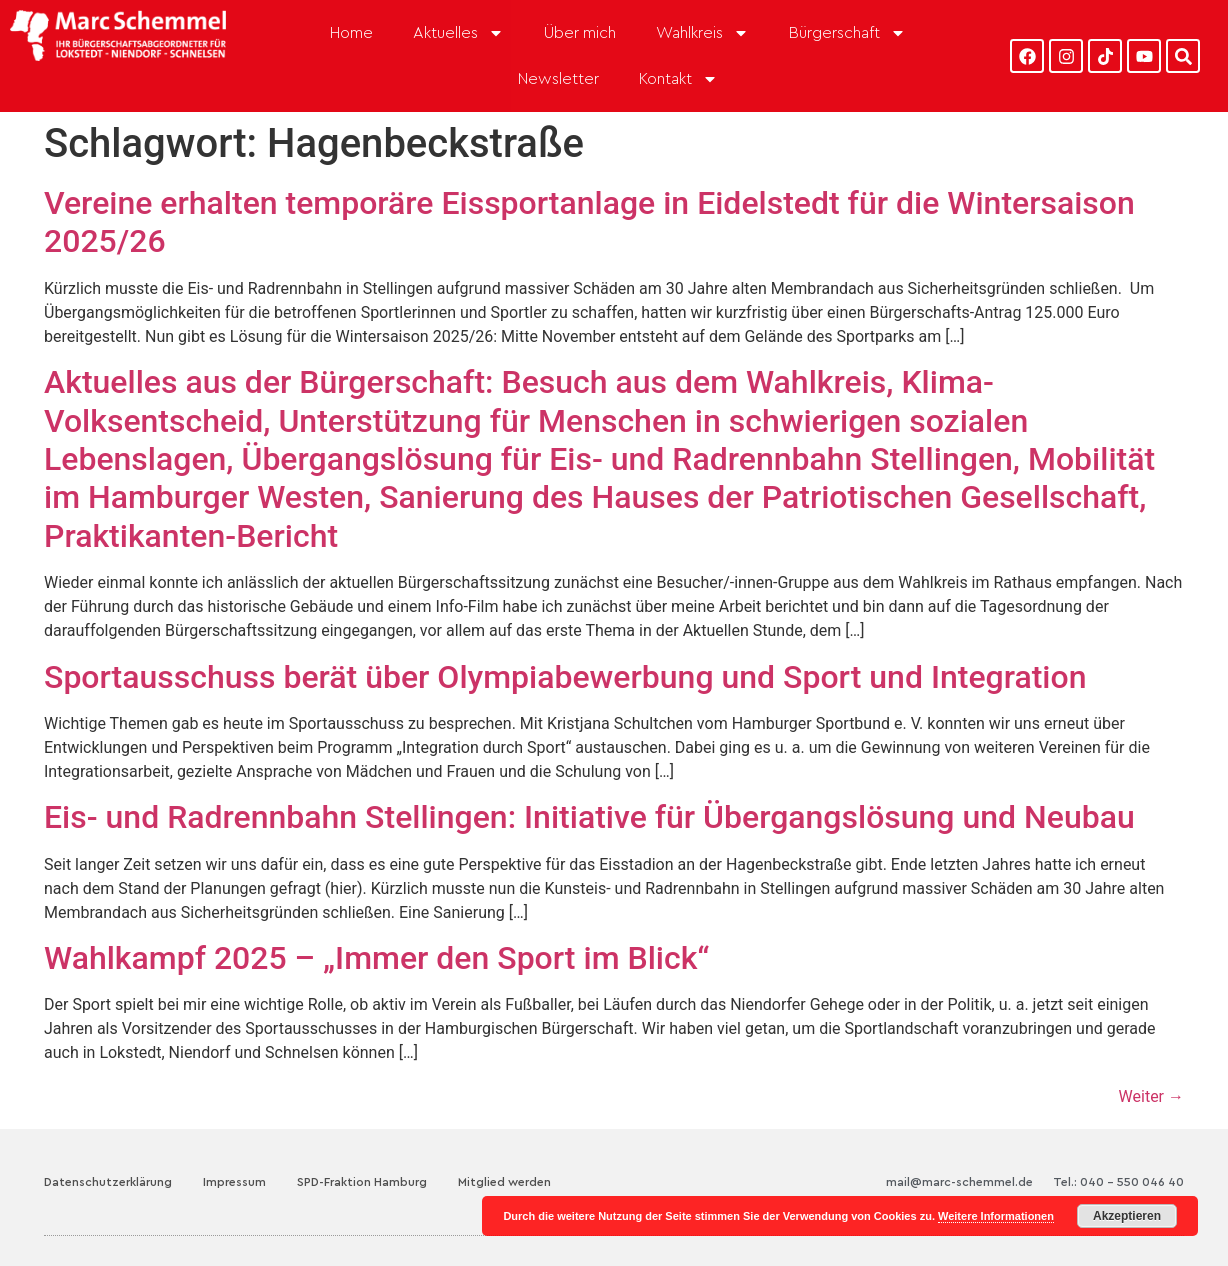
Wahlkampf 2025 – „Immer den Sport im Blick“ (377, 958)
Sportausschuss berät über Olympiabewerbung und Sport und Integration (565, 677)
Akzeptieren (1127, 1216)
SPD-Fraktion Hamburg (362, 1182)
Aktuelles (458, 33)
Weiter (1151, 1096)
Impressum (234, 1182)
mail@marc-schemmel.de (959, 1182)
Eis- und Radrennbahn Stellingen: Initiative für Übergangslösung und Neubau (589, 817)
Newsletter (558, 79)
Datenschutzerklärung (108, 1182)
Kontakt (678, 79)
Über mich (580, 33)
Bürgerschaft (847, 33)
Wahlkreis (702, 33)
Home (351, 33)
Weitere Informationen (996, 1216)
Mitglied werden (504, 1182)
